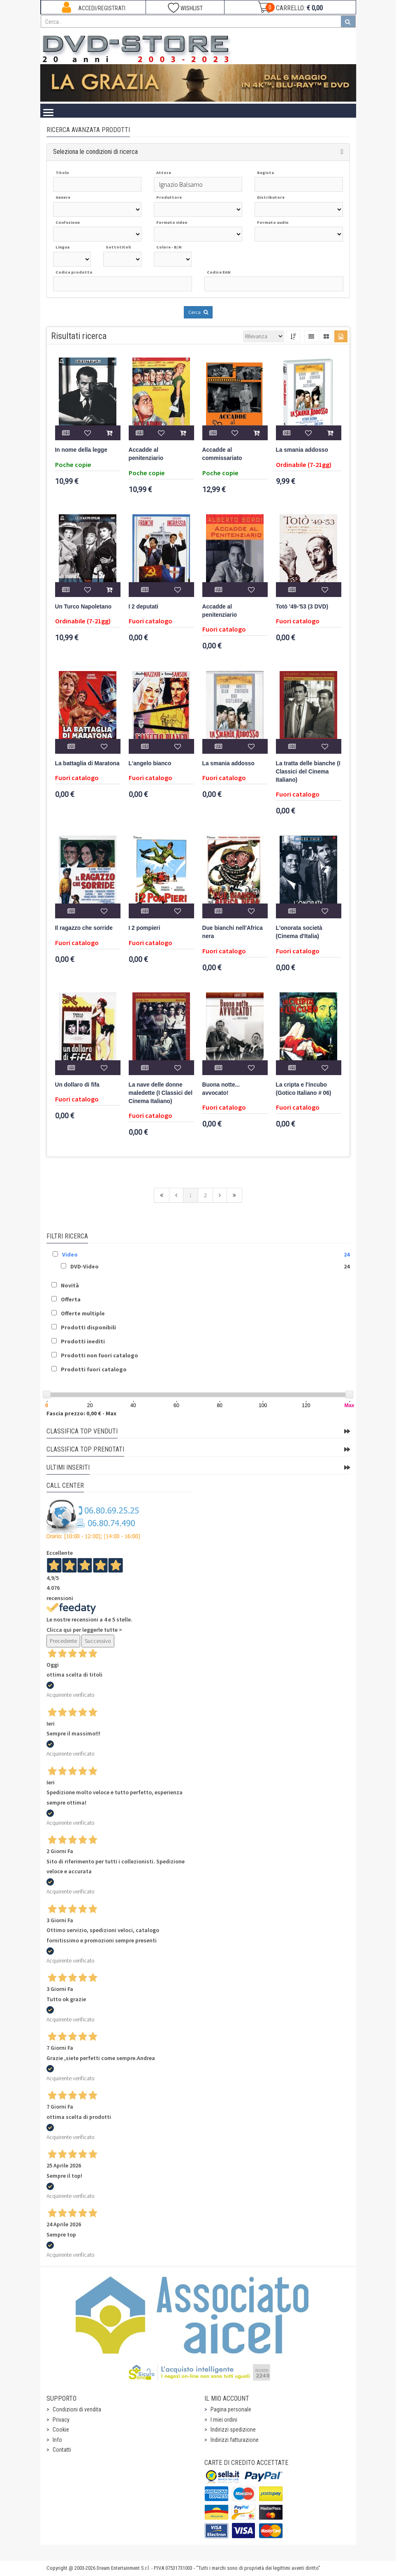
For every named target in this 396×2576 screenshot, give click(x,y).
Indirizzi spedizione (233, 2429)
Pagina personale (231, 2409)
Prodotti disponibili (88, 1327)
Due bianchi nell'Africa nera (232, 932)
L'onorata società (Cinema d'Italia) (299, 932)
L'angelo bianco (150, 763)
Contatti (62, 2449)
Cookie (61, 2429)
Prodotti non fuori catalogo (99, 1355)
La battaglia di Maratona (87, 763)
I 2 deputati (143, 607)
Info (57, 2440)
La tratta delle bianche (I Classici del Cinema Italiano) (308, 771)
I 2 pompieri (144, 928)
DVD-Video (84, 1266)
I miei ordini (224, 2419)
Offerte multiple (83, 1313)
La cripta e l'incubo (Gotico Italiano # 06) (303, 1089)
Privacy (61, 2419)
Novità (70, 1285)
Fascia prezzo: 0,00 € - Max (81, 1413)
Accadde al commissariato (222, 454)
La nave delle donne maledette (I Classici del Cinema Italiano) (161, 1093)
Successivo (98, 1641)
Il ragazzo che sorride (84, 928)
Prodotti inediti (83, 1341)
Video (70, 1254)
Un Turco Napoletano (83, 607)
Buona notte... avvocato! (221, 1089)
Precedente (63, 1641)
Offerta (71, 1299)
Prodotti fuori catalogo (94, 1369)
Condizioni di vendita (77, 2409)
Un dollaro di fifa (77, 1085)
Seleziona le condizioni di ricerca (95, 152)
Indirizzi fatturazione (235, 2440)
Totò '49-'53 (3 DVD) (302, 607)
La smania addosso (302, 450)
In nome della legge (81, 450)
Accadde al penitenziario (146, 454)
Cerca (198, 312)
